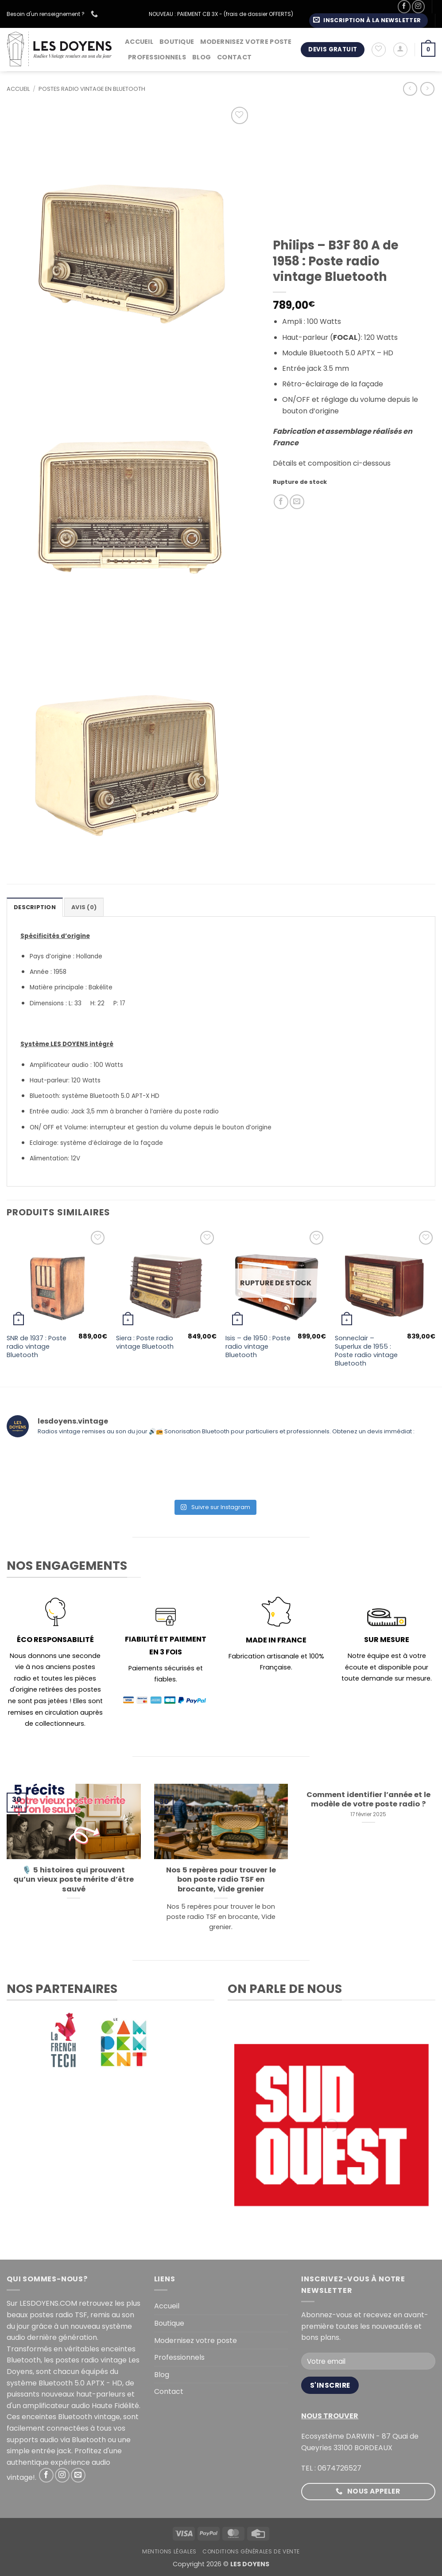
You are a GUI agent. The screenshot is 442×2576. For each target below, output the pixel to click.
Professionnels (157, 57)
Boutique (176, 41)
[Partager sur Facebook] (281, 501)
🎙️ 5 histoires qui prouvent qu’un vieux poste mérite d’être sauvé (73, 1879)
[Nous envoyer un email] (78, 2475)
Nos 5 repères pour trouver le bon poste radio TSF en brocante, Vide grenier (221, 1879)
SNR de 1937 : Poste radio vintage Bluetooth (36, 1346)
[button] (368, 20)
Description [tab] (35, 907)
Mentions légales (169, 2551)
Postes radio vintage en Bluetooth (92, 89)
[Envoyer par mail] (297, 501)
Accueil (139, 41)
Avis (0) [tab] (84, 907)
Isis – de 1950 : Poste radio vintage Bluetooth (258, 1346)
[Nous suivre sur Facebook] (404, 6)
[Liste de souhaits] (379, 50)
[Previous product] (427, 89)
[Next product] (410, 89)
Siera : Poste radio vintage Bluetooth (145, 1342)
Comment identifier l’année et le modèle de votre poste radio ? (368, 1799)
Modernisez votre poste (245, 41)
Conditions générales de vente (251, 2551)
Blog (201, 57)
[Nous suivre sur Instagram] (418, 6)
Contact (234, 57)
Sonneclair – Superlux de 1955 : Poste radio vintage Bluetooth (366, 1350)
